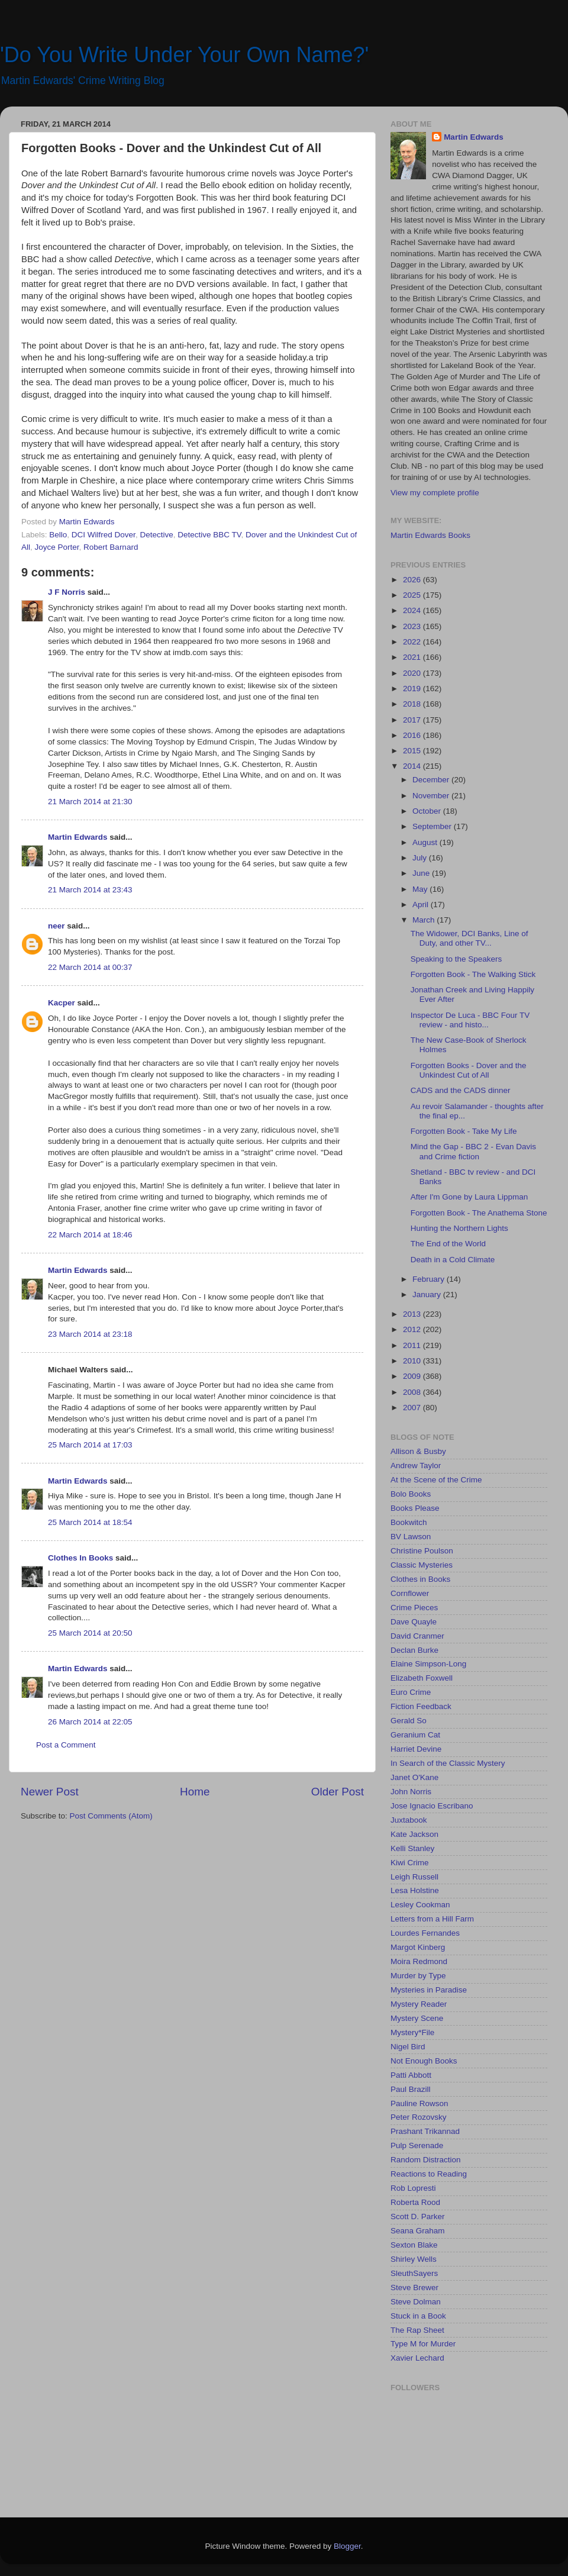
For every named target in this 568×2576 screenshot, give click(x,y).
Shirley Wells (413, 2259)
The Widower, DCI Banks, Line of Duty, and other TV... (469, 938)
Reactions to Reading (428, 2173)
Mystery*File (412, 2032)
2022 (413, 641)
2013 (413, 1314)
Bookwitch (408, 1522)
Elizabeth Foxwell (421, 1678)
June (422, 873)
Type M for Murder (423, 2343)
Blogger (347, 2546)
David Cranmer (417, 1636)
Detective (156, 534)
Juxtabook (408, 1820)
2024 (413, 610)
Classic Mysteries (421, 1565)
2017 (413, 719)
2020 (413, 673)
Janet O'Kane (414, 1777)
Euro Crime (410, 1692)
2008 (413, 1392)
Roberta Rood (415, 2202)
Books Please (415, 1508)
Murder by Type (418, 1975)
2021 (413, 657)
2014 (413, 766)
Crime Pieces (414, 1607)
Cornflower (409, 1593)
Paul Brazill (410, 2089)
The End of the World (448, 1243)
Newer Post (50, 1791)
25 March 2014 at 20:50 (90, 1633)
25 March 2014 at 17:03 (90, 1444)
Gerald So (408, 1720)
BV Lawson (410, 1536)
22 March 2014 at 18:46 (90, 1234)
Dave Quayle (413, 1621)
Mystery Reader (418, 2004)
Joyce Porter (57, 547)
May (421, 889)
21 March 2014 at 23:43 (90, 889)
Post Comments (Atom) (111, 1815)
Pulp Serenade (416, 2145)
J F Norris (66, 592)
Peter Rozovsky (418, 2117)
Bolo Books (410, 1493)
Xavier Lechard (417, 2357)
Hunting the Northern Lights (459, 1228)
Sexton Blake (414, 2244)
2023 (413, 626)
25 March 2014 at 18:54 (90, 1522)
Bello (58, 534)
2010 (413, 1360)
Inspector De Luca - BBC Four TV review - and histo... (470, 1020)
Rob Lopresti (413, 2188)
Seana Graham (417, 2230)
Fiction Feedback (420, 1706)
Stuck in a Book (418, 2315)
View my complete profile (434, 492)
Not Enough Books (423, 2060)
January (427, 1294)
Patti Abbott (410, 2075)
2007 (413, 1407)
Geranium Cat (415, 1734)
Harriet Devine (415, 1749)
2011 (413, 1345)
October (427, 811)
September (433, 826)
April (421, 904)
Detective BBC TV (209, 534)
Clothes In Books (80, 1557)
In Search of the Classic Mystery (447, 1763)
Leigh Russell (414, 1876)
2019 (413, 688)
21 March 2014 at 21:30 (90, 801)
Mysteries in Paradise (428, 1989)
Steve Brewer (414, 2287)
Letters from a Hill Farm (432, 1918)
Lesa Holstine (414, 1890)
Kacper (61, 1002)
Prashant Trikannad (425, 2131)
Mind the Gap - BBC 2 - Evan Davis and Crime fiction (473, 1151)
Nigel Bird (407, 2046)
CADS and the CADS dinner (461, 1090)
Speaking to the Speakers (456, 959)
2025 (413, 595)
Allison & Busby (418, 1451)
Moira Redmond (418, 1961)
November (431, 795)
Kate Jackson (414, 1834)
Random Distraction (425, 2159)
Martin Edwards (78, 837)
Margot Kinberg (417, 1947)
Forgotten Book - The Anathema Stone (479, 1212)
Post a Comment (66, 1744)
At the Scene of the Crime (436, 1479)
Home (194, 1791)
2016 (413, 735)
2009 (413, 1376)
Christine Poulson (421, 1550)
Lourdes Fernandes (425, 1933)
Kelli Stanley (412, 1848)
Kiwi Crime (409, 1862)
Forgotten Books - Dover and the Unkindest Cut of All (469, 1070)
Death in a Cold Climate (453, 1259)
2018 (413, 703)
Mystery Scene (416, 2018)
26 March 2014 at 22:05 (90, 1721)
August (426, 842)
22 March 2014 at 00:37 (90, 967)
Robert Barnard (110, 547)
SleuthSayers (414, 2273)
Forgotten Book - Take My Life (464, 1131)
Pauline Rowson (419, 2103)
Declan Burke (414, 1650)
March (424, 919)
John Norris (410, 1791)
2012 (413, 1329)
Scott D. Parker (417, 2216)
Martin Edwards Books (430, 535)
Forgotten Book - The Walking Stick (473, 974)
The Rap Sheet (417, 2330)
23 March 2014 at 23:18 (90, 1334)
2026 (413, 579)
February (429, 1279)
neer (56, 925)
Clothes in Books (420, 1579)
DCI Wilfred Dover (103, 534)
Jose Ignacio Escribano (431, 1805)
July (420, 857)
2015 (413, 750)
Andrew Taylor (415, 1465)
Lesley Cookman (420, 1904)
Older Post (337, 1791)
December (431, 779)
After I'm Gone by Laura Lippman (469, 1196)
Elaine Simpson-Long (428, 1663)
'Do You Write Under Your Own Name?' (184, 55)
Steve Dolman (415, 2301)
